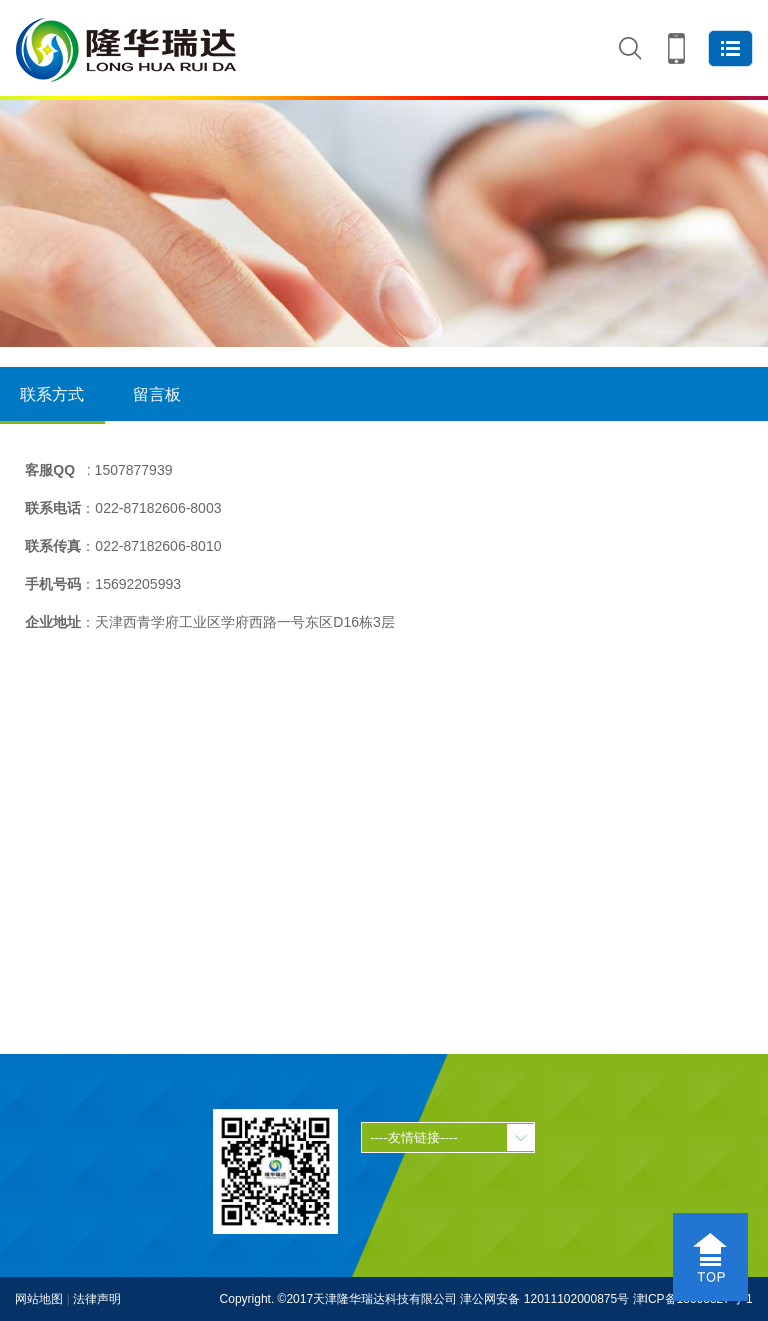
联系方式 (52, 405)
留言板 (157, 394)
